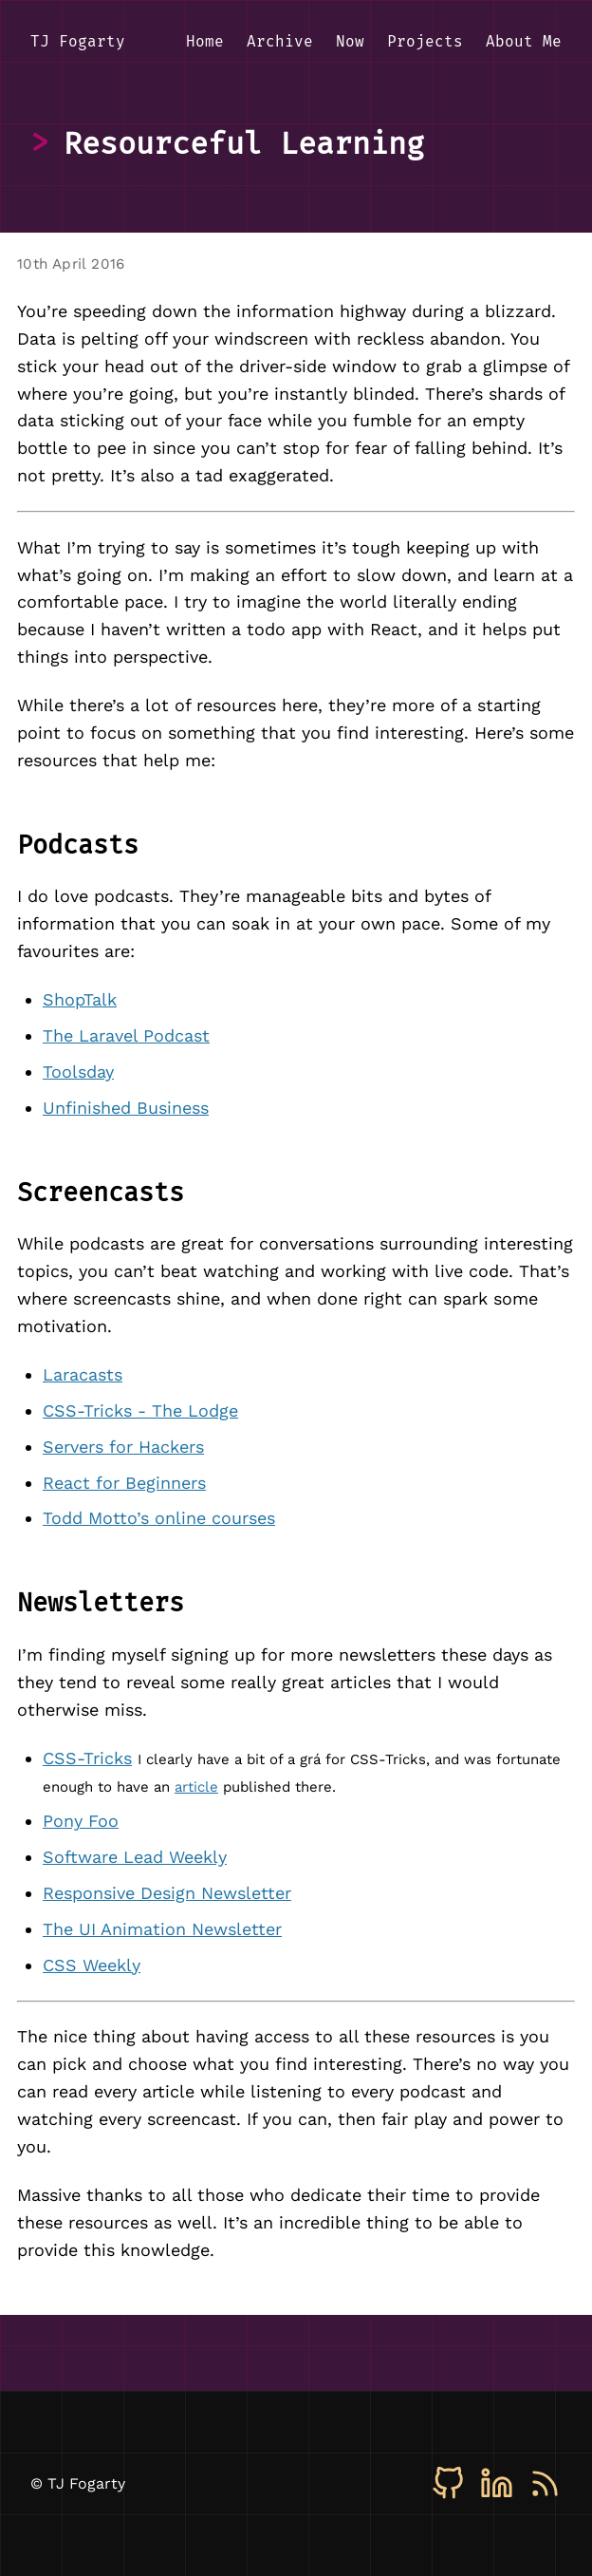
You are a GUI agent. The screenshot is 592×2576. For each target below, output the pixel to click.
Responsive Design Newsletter (167, 1893)
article (196, 1787)
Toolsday (78, 1071)
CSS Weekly (91, 1965)
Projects (425, 41)
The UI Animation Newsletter (162, 1929)
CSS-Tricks (87, 1758)
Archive (280, 41)
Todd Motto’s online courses (159, 1518)
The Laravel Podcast (126, 1035)
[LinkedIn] (496, 2483)
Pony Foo (81, 1821)
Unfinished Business (126, 1108)
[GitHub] (448, 2483)
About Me (524, 41)
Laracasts (82, 1374)
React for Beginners (124, 1483)
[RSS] (545, 2483)
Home (205, 41)
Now (350, 41)
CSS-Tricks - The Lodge (140, 1410)
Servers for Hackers (123, 1447)
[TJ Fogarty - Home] (77, 42)
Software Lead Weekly (135, 1857)
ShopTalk (80, 999)
